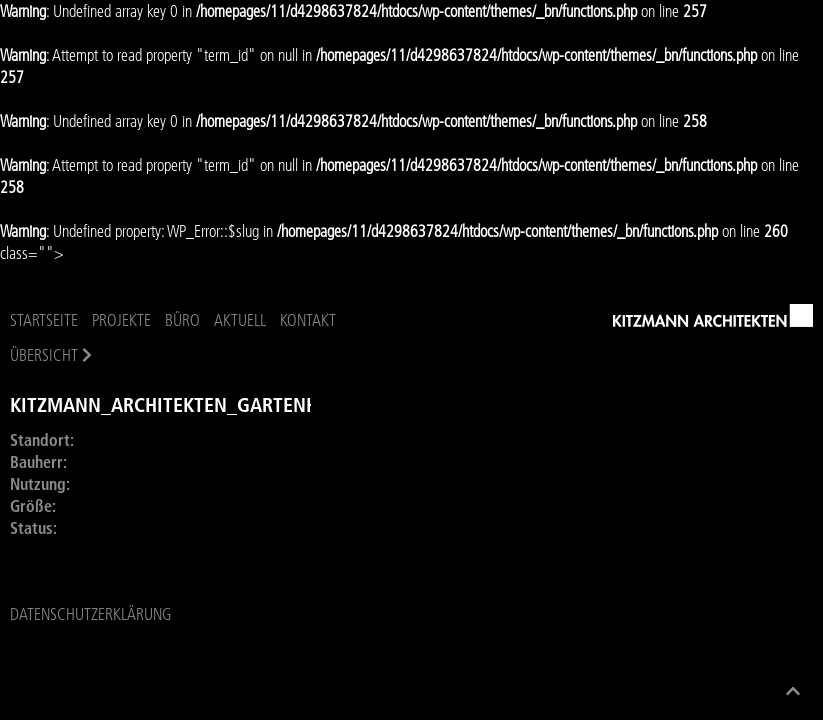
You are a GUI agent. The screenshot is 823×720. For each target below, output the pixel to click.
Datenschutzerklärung (90, 614)
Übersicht (44, 355)
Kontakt (308, 320)
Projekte (121, 320)
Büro (182, 320)
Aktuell (240, 320)
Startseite (44, 320)
